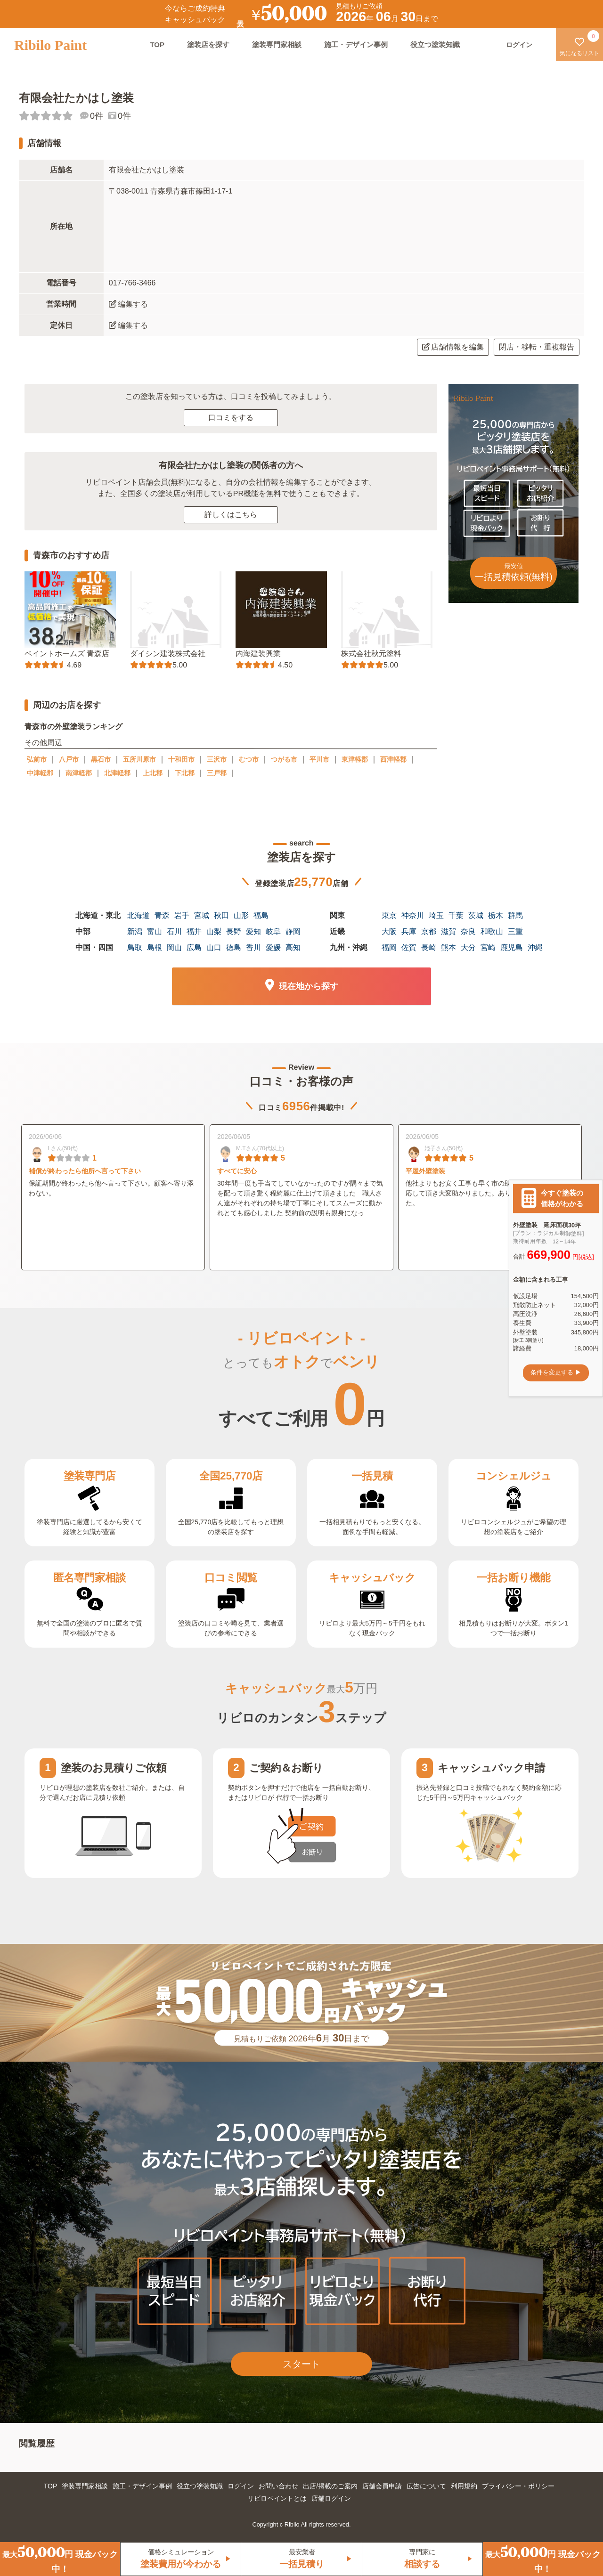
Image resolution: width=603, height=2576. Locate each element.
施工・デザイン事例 (356, 45)
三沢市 (217, 759)
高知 (293, 947)
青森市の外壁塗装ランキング (73, 727)
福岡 (389, 947)
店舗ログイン (331, 2498)
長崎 (428, 947)
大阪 (389, 931)
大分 (468, 947)
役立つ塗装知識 (435, 45)
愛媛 (273, 947)
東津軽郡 (355, 759)
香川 (253, 947)
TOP (157, 45)
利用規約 (464, 2486)
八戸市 (69, 759)
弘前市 (37, 759)
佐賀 (408, 947)
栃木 (495, 915)
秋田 (221, 915)
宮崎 (488, 947)
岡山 (174, 947)
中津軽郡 (40, 773)
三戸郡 (217, 773)
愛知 (253, 931)
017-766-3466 (132, 283)
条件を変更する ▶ (555, 1372)
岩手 (181, 915)
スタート (301, 2364)
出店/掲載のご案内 (330, 2486)
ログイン (241, 2486)
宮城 (201, 915)
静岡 (293, 931)
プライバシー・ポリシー (518, 2486)
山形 (241, 915)
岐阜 (273, 931)
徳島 (233, 947)
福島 (261, 915)
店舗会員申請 (382, 2486)
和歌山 (492, 931)
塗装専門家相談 (277, 45)
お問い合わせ (278, 2486)
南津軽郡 (78, 773)
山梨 (213, 931)
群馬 (515, 915)
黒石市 (101, 759)
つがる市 (284, 759)
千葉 (456, 915)
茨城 (475, 915)
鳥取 (134, 947)
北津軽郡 (117, 773)
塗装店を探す (208, 45)
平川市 (319, 759)
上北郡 (153, 773)
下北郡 (185, 773)
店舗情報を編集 (453, 347)
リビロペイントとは (277, 2498)
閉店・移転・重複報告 (536, 347)
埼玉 (436, 915)
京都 (428, 931)
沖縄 (535, 947)
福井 (194, 931)
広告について (426, 2486)
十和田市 (181, 759)
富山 (154, 931)
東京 (389, 915)
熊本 (448, 947)
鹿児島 (511, 947)
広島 (194, 947)
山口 (213, 947)
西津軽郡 (393, 759)
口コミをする (230, 418)
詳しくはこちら (230, 515)
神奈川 (412, 915)
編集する (128, 304)
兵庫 (408, 931)
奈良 (468, 931)
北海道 (138, 915)
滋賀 (448, 931)
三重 (515, 931)
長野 (233, 931)
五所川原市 (139, 759)
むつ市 (249, 759)
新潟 (134, 931)
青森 (162, 915)
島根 (154, 947)
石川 (174, 931)
